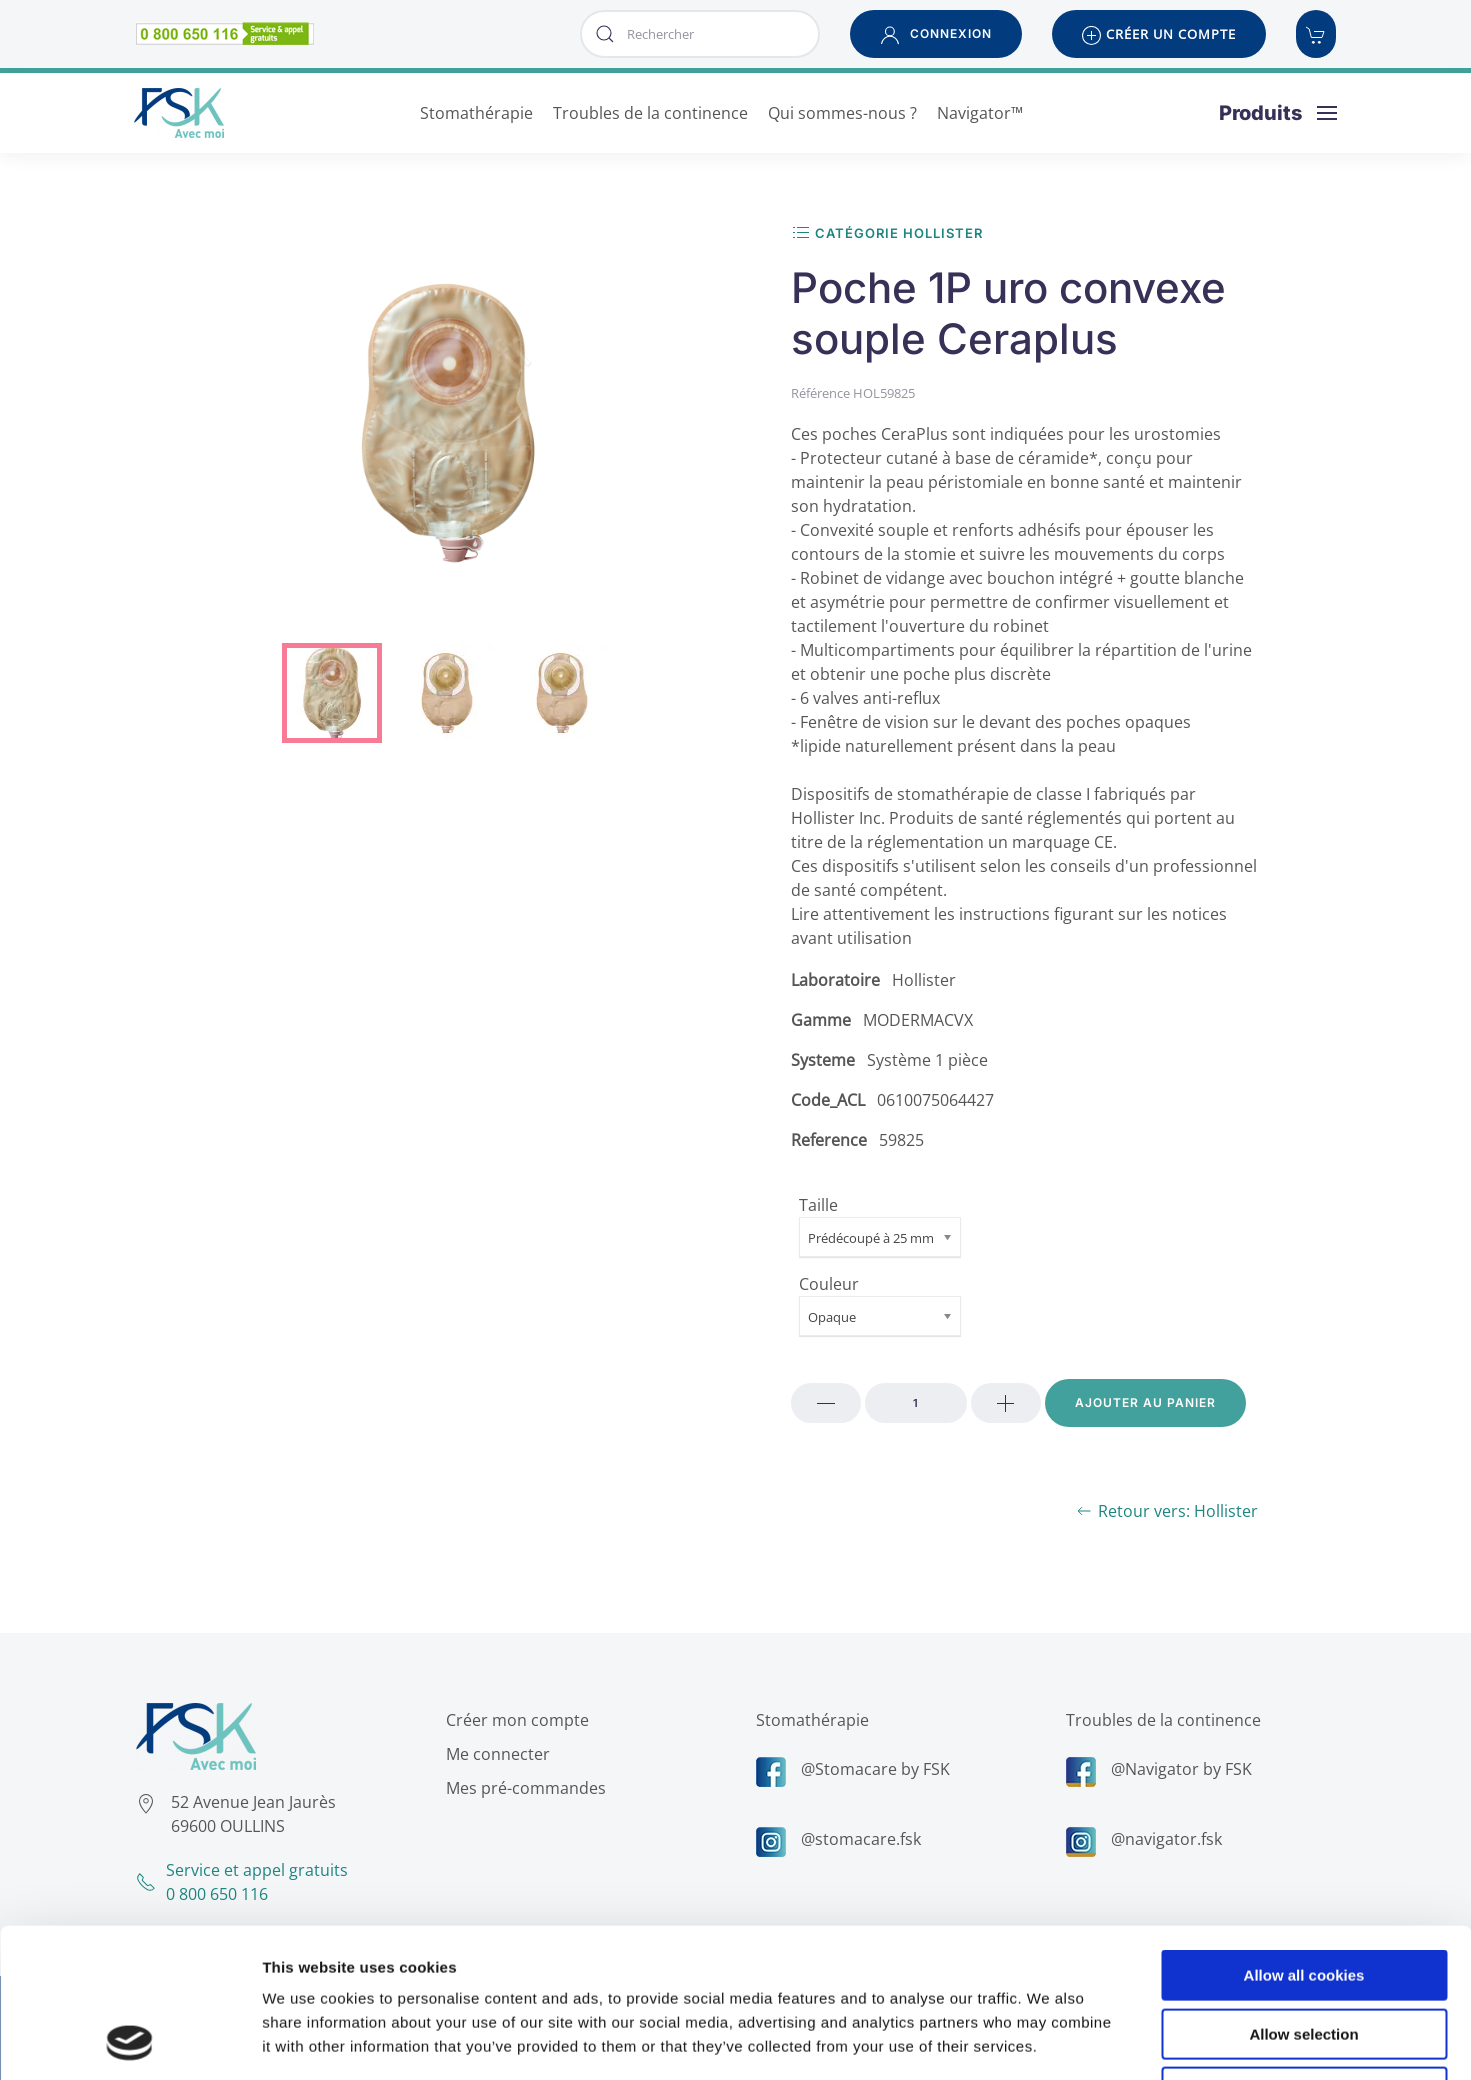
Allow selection (1303, 1894)
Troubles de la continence (1159, 1720)
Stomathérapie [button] (476, 113)
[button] (936, 34)
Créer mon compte (513, 1720)
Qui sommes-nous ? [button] (842, 113)
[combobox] (700, 34)
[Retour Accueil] (179, 113)
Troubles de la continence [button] (650, 113)
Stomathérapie (808, 1720)
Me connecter (494, 1754)
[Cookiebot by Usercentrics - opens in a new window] (129, 2041)
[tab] (332, 693)
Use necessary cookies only (1304, 1952)
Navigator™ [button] (980, 113)
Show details (1049, 2040)
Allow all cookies (1304, 1835)
